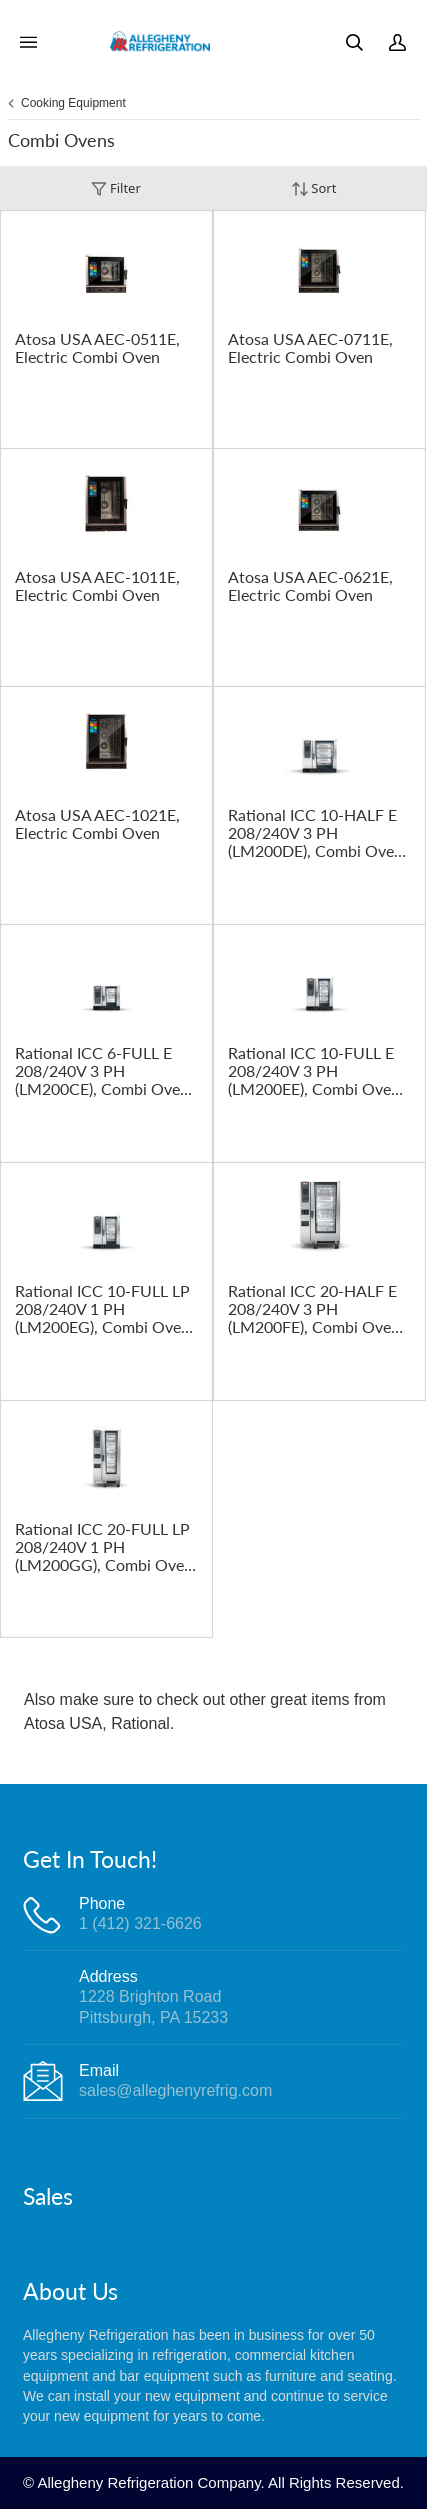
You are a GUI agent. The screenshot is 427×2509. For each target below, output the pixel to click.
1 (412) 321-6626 (140, 1923)
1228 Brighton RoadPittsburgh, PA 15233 (153, 2006)
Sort (314, 188)
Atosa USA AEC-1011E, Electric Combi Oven (97, 586)
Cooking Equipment (73, 103)
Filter (116, 188)
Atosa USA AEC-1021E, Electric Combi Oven (97, 824)
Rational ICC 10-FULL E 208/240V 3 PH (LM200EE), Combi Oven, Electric (316, 1071)
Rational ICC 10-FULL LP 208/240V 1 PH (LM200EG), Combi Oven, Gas (104, 1309)
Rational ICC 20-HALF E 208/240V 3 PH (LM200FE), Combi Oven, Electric (316, 1309)
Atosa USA (63, 1723)
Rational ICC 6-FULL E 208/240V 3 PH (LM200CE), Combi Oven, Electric (104, 1071)
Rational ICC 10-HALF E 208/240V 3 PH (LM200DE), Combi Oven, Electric (317, 833)
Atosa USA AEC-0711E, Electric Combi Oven (310, 348)
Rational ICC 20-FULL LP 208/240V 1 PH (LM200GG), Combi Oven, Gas (106, 1547)
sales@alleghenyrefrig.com (175, 2090)
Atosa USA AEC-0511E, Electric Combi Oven (97, 348)
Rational (140, 1723)
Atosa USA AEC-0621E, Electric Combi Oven (310, 586)
